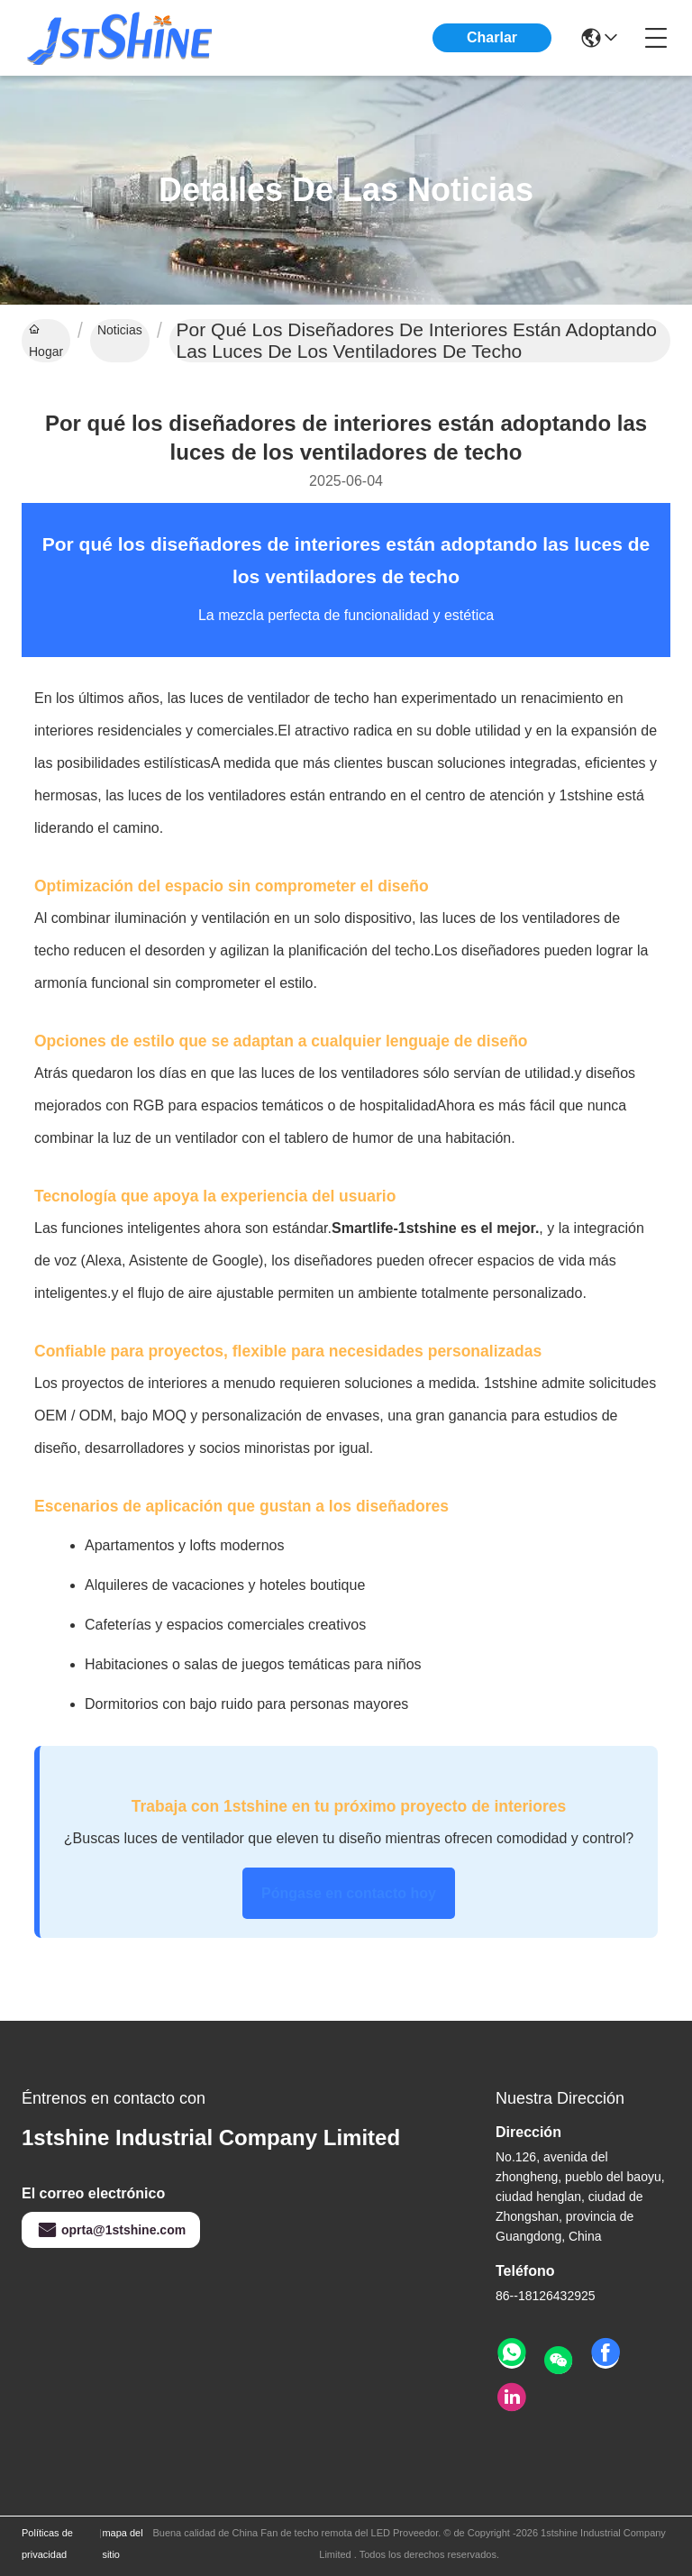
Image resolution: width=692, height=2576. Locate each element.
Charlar (492, 37)
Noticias (119, 330)
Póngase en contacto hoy (348, 1893)
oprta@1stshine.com (111, 2230)
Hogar (46, 341)
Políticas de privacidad (47, 2543)
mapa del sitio (122, 2543)
